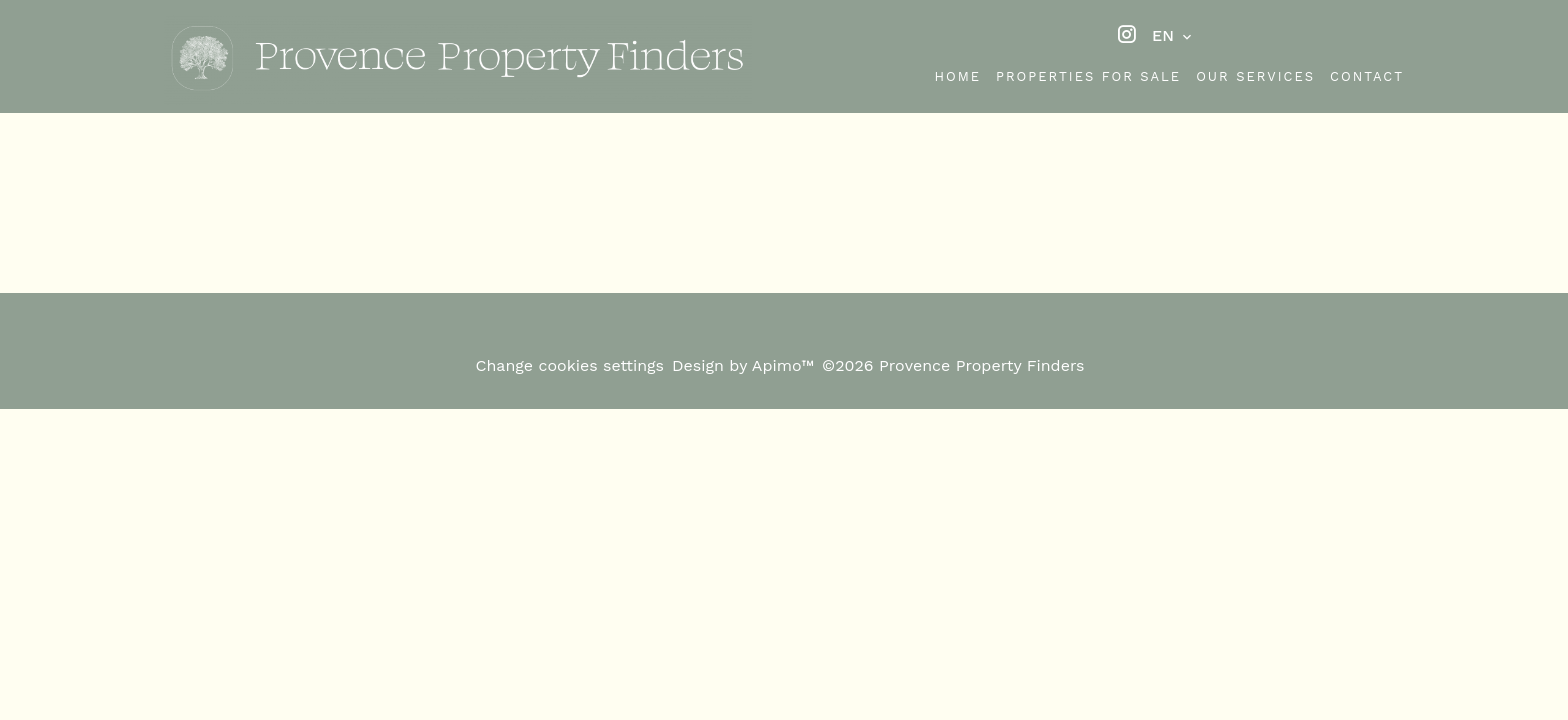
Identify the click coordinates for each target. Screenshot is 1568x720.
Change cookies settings (569, 365)
